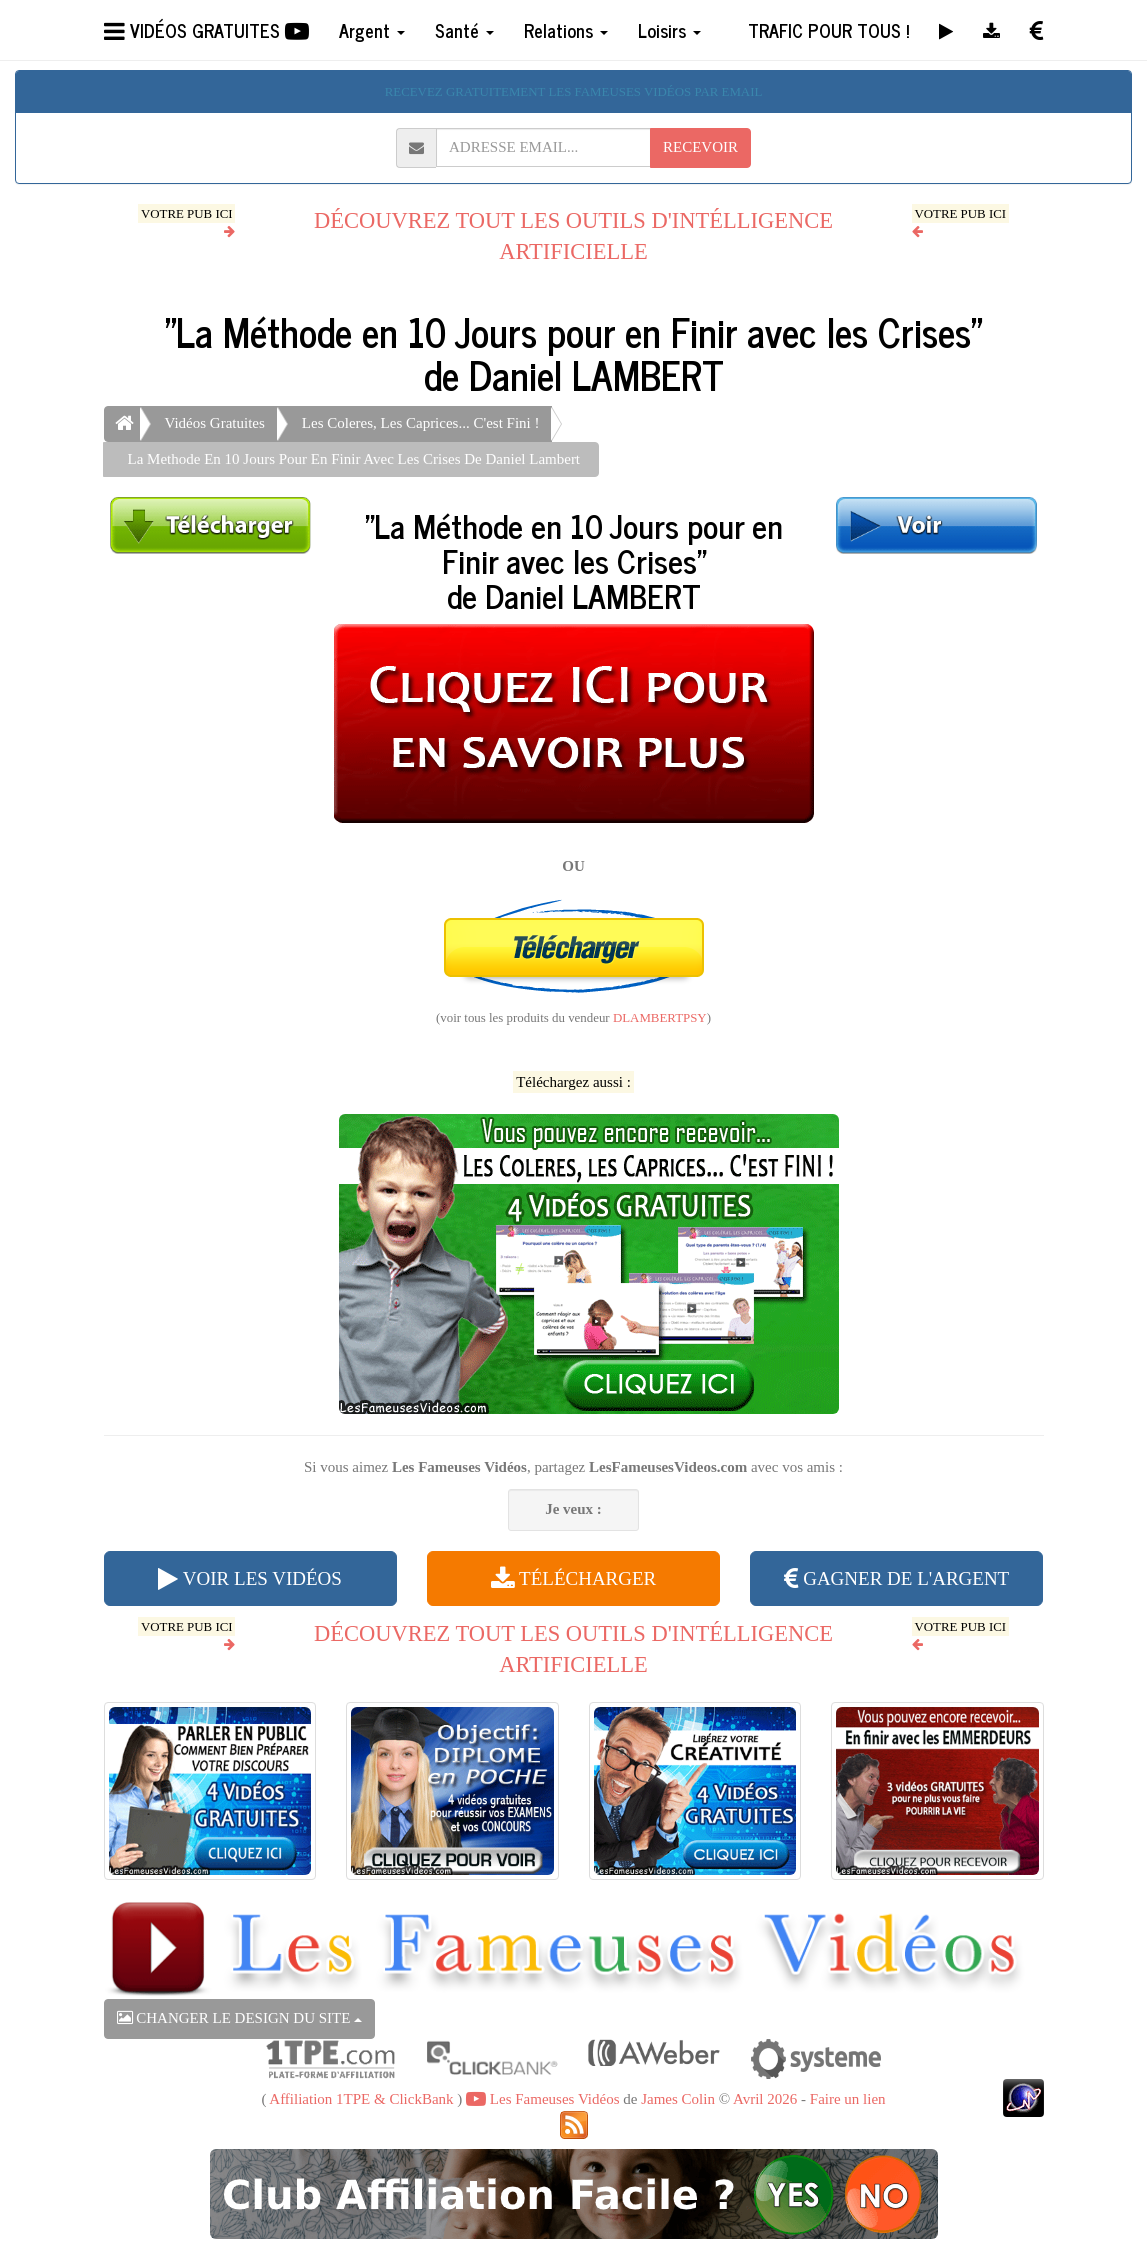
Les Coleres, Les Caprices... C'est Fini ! (421, 423)
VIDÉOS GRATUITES (206, 30)
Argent (372, 30)
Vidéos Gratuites (215, 423)
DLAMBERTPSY (660, 1018)
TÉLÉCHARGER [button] (574, 1578)
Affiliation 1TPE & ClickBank (361, 2099)
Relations (566, 30)
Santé (464, 30)
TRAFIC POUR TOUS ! (828, 30)
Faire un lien (848, 2099)
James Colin (678, 2099)
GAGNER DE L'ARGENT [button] (896, 1578)
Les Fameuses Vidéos (542, 2099)
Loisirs (669, 30)
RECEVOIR (700, 147)
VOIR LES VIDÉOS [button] (249, 1578)
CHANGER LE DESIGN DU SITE (240, 2018)
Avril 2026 (765, 2099)
